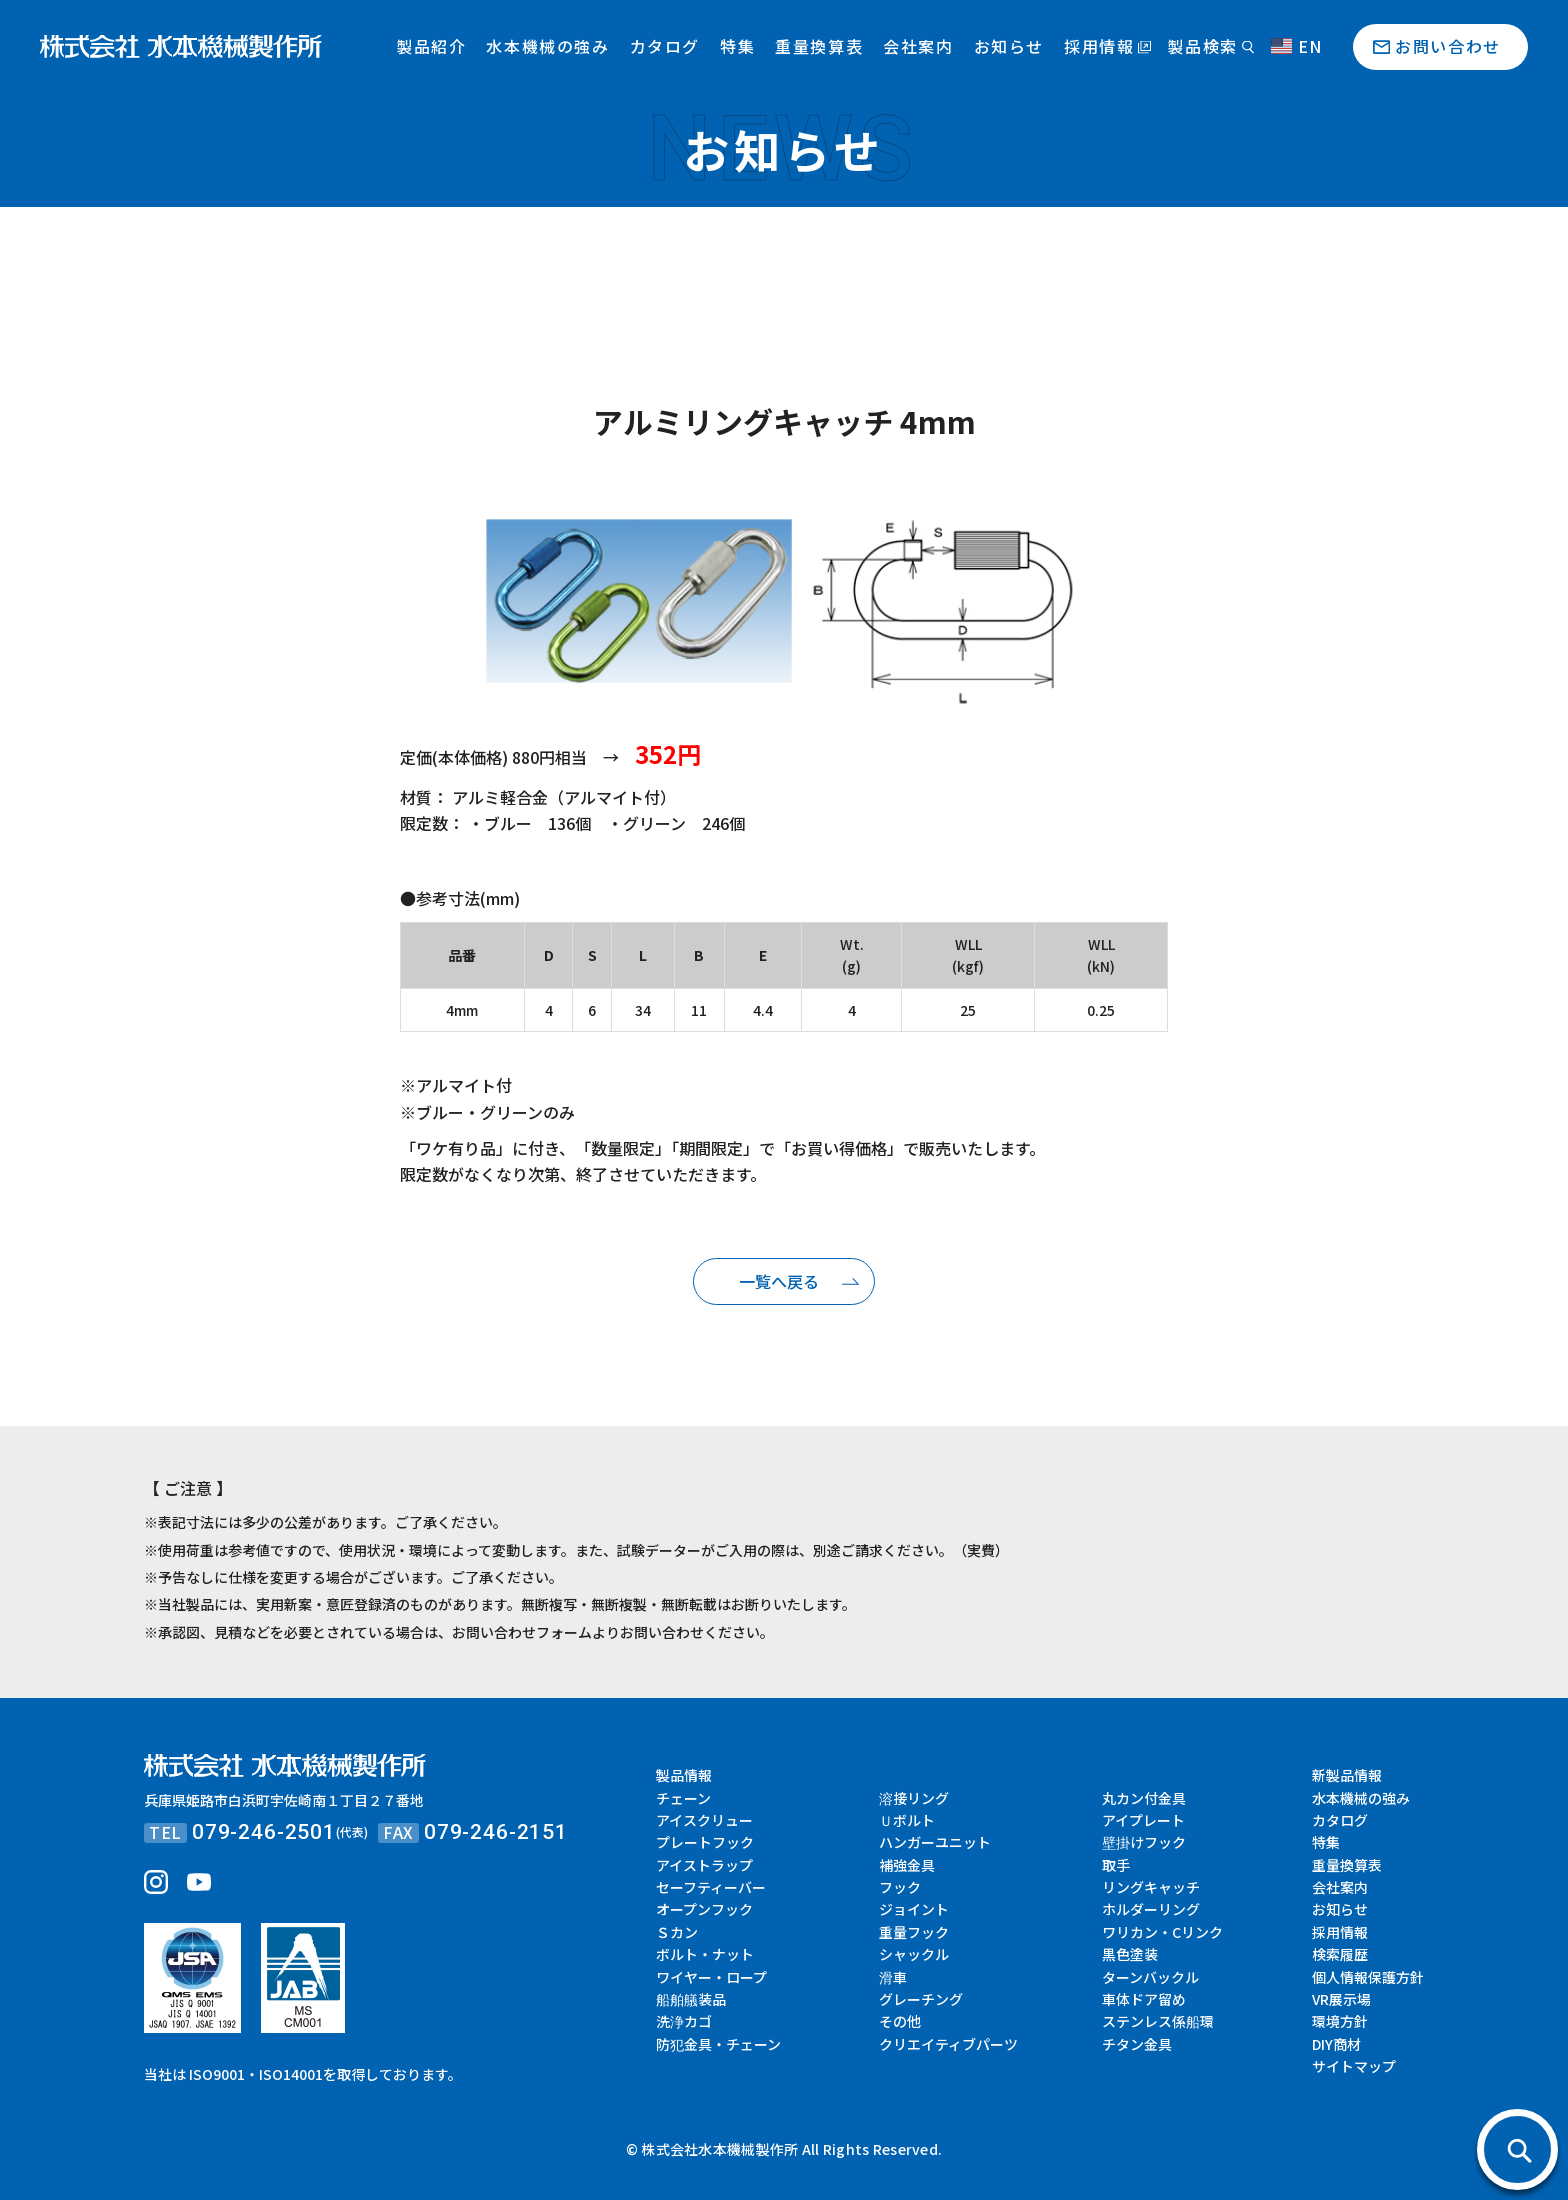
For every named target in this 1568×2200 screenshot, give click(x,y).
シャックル (914, 1954)
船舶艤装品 (691, 1999)
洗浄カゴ (684, 2021)
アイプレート (1143, 1820)
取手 (1116, 1865)
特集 (737, 46)
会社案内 (918, 46)
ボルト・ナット (705, 1954)
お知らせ (1009, 46)
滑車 (893, 1977)
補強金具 (907, 1865)
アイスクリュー (704, 1820)
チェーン (683, 1798)
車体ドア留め (1144, 1999)
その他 (900, 2021)
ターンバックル (1150, 1977)
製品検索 (1202, 46)
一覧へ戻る (779, 1281)
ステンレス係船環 (1158, 2021)
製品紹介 (431, 46)
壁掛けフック (1144, 1842)
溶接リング (914, 1798)
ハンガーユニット (935, 1842)
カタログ (665, 46)
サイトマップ (1354, 2066)
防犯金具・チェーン (718, 2044)
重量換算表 (819, 46)
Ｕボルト (907, 1820)
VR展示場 (1341, 1999)
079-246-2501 (264, 1832)
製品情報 (684, 1775)
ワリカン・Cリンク (1162, 1932)
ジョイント (914, 1909)
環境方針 (1340, 2021)
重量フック (914, 1932)
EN (1297, 46)
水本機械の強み (547, 46)
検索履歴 (1340, 1954)
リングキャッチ (1151, 1887)
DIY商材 (1336, 2044)
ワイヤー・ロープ (711, 1977)
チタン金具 (1137, 2044)
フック (900, 1887)
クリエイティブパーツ (948, 2044)
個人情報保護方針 (1368, 1977)
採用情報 (1099, 46)
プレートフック (705, 1842)
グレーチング (921, 1999)
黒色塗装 (1130, 1954)
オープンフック (704, 1909)
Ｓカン (677, 1932)
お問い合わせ (1448, 46)
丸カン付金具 (1144, 1798)
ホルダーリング (1151, 1909)
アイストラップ (704, 1865)
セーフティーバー (711, 1887)
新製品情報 (1347, 1775)
